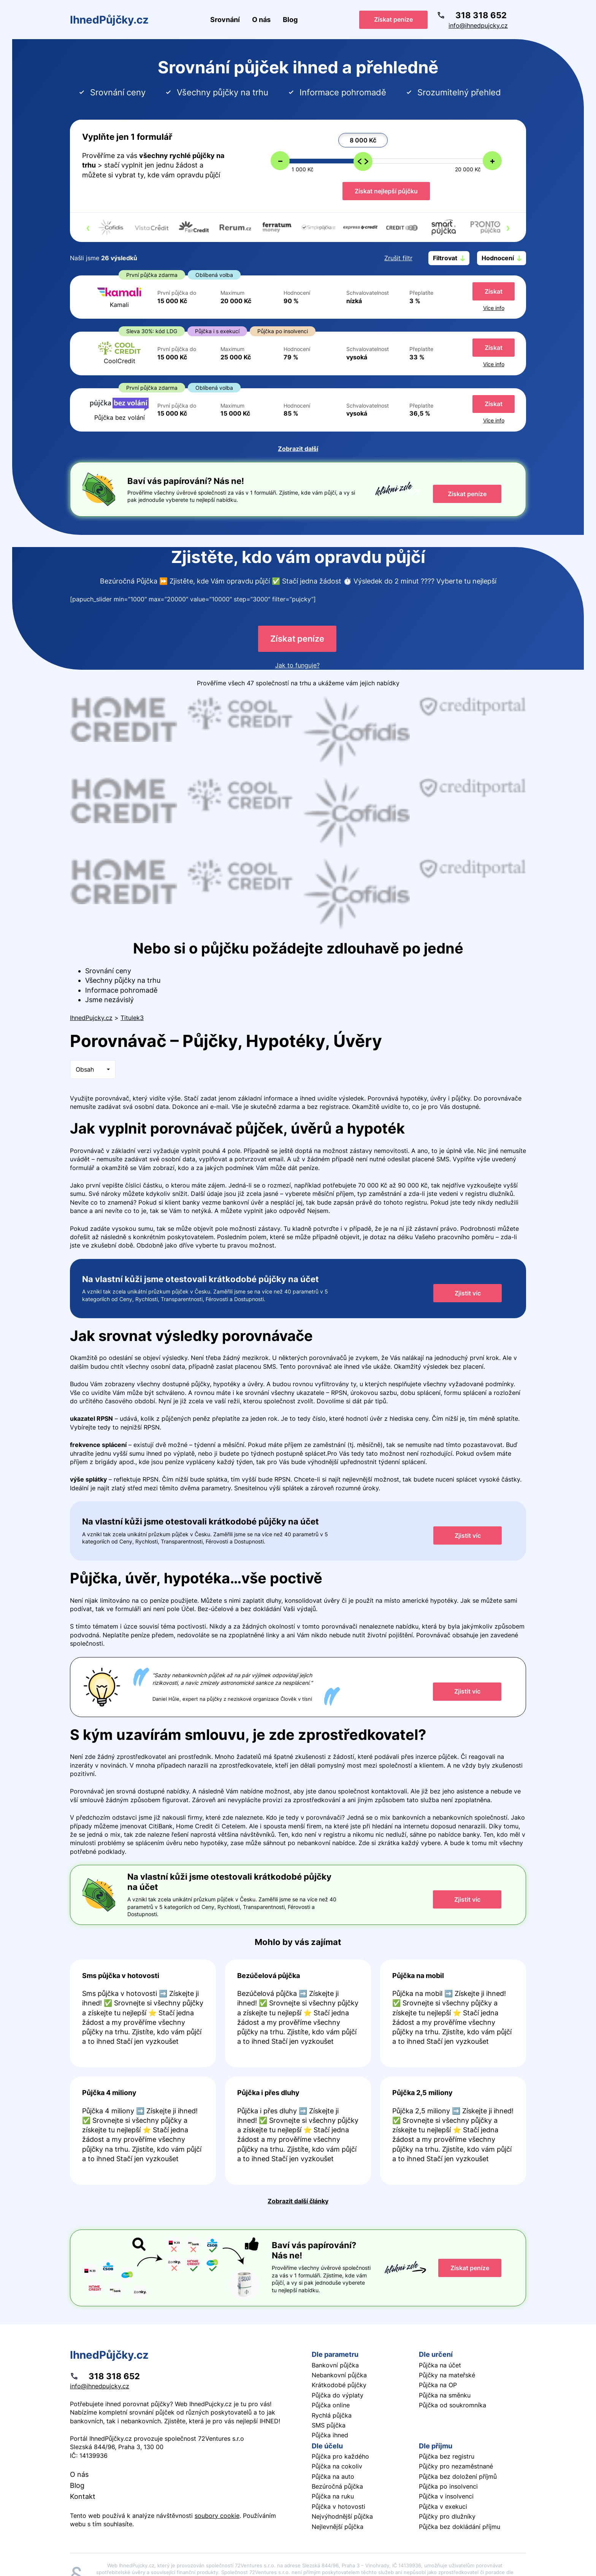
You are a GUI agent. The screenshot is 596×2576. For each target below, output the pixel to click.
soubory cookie (217, 2515)
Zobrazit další (298, 448)
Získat (493, 291)
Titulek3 (132, 1018)
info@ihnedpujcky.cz (478, 25)
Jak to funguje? (297, 665)
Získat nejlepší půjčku (386, 191)
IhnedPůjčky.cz (109, 19)
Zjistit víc (468, 1293)
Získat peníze (393, 19)
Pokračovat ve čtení (143, 2013)
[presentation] (88, 228)
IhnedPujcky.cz (91, 1018)
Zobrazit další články (298, 2201)
